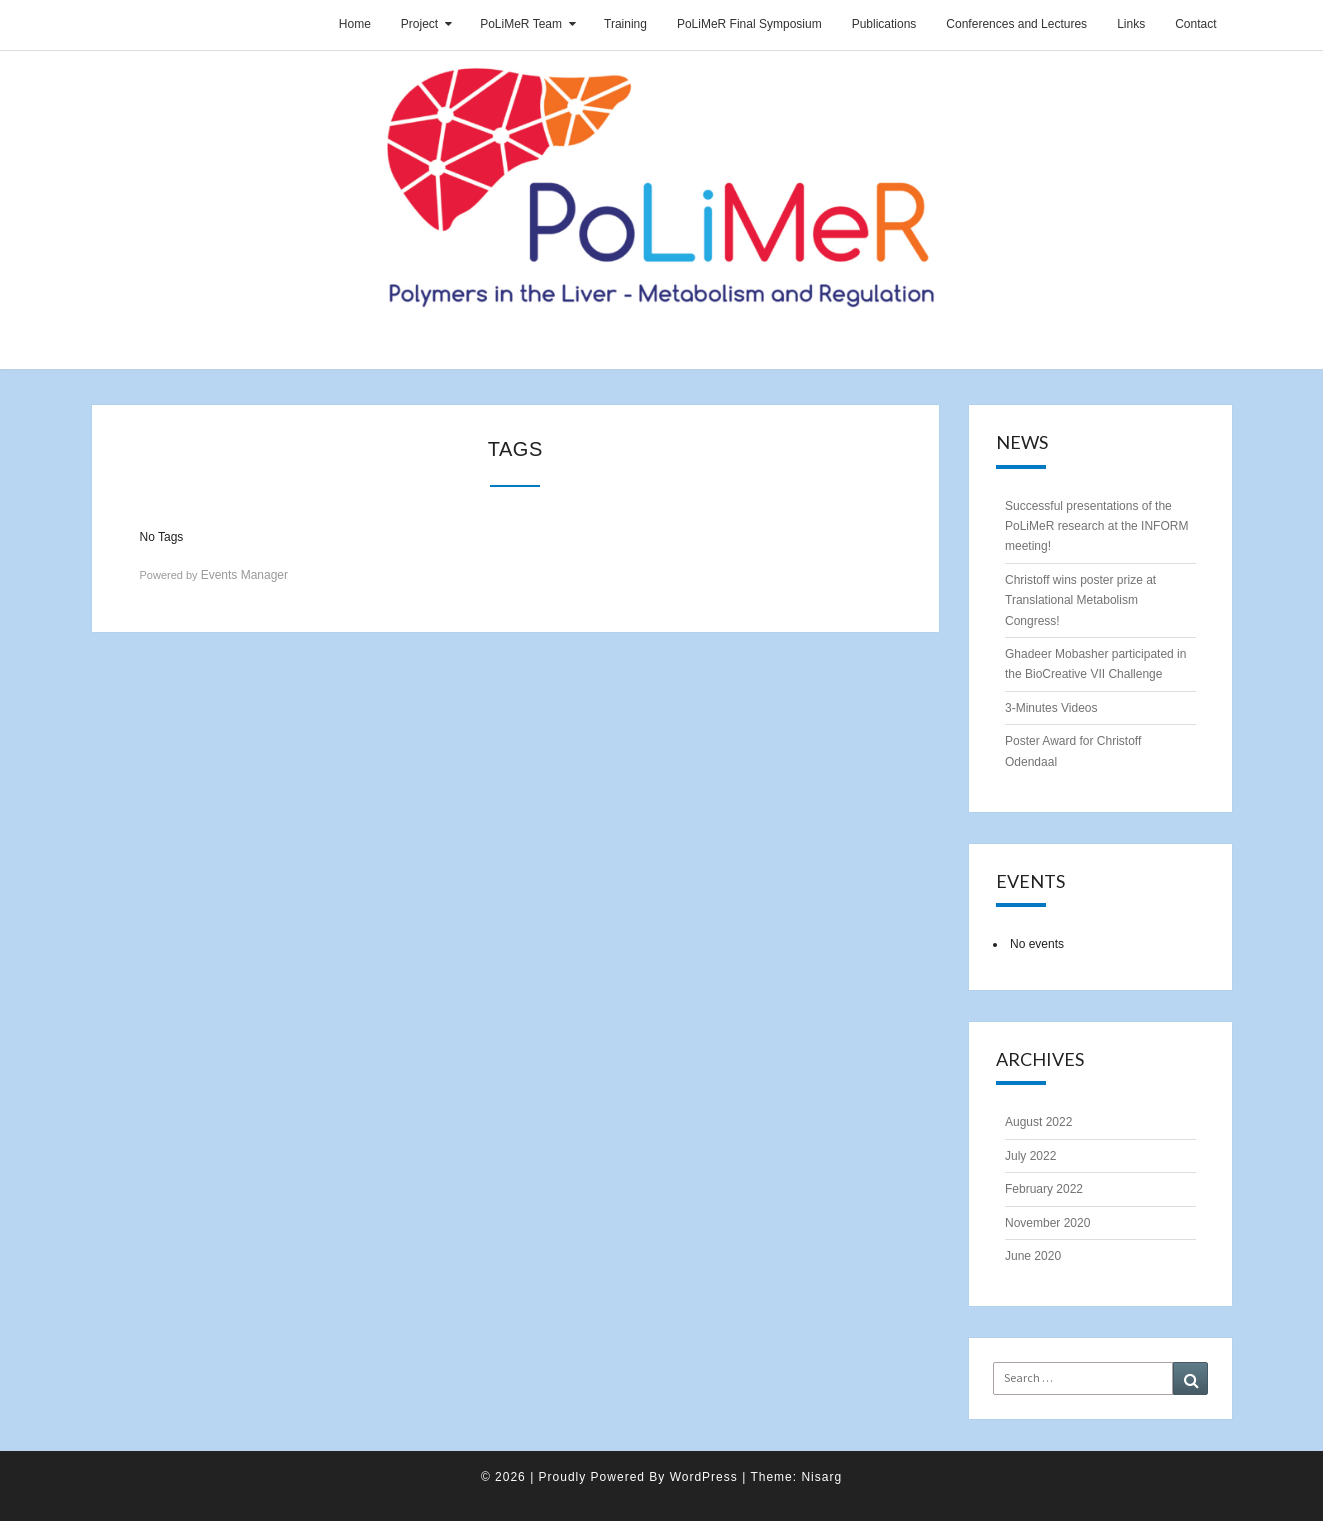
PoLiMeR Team (521, 24)
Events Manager (244, 575)
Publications (884, 24)
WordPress (704, 1477)
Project (419, 24)
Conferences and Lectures (1016, 24)
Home (355, 24)
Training (625, 24)
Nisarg (821, 1477)
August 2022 (1038, 1122)
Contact (1195, 24)
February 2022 (1044, 1189)
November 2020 (1047, 1223)
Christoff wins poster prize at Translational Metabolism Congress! (1080, 600)
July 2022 (1030, 1156)
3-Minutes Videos (1051, 708)
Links (1131, 24)
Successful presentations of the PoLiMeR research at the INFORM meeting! (1096, 526)
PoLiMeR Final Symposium (749, 24)
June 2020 (1033, 1256)
